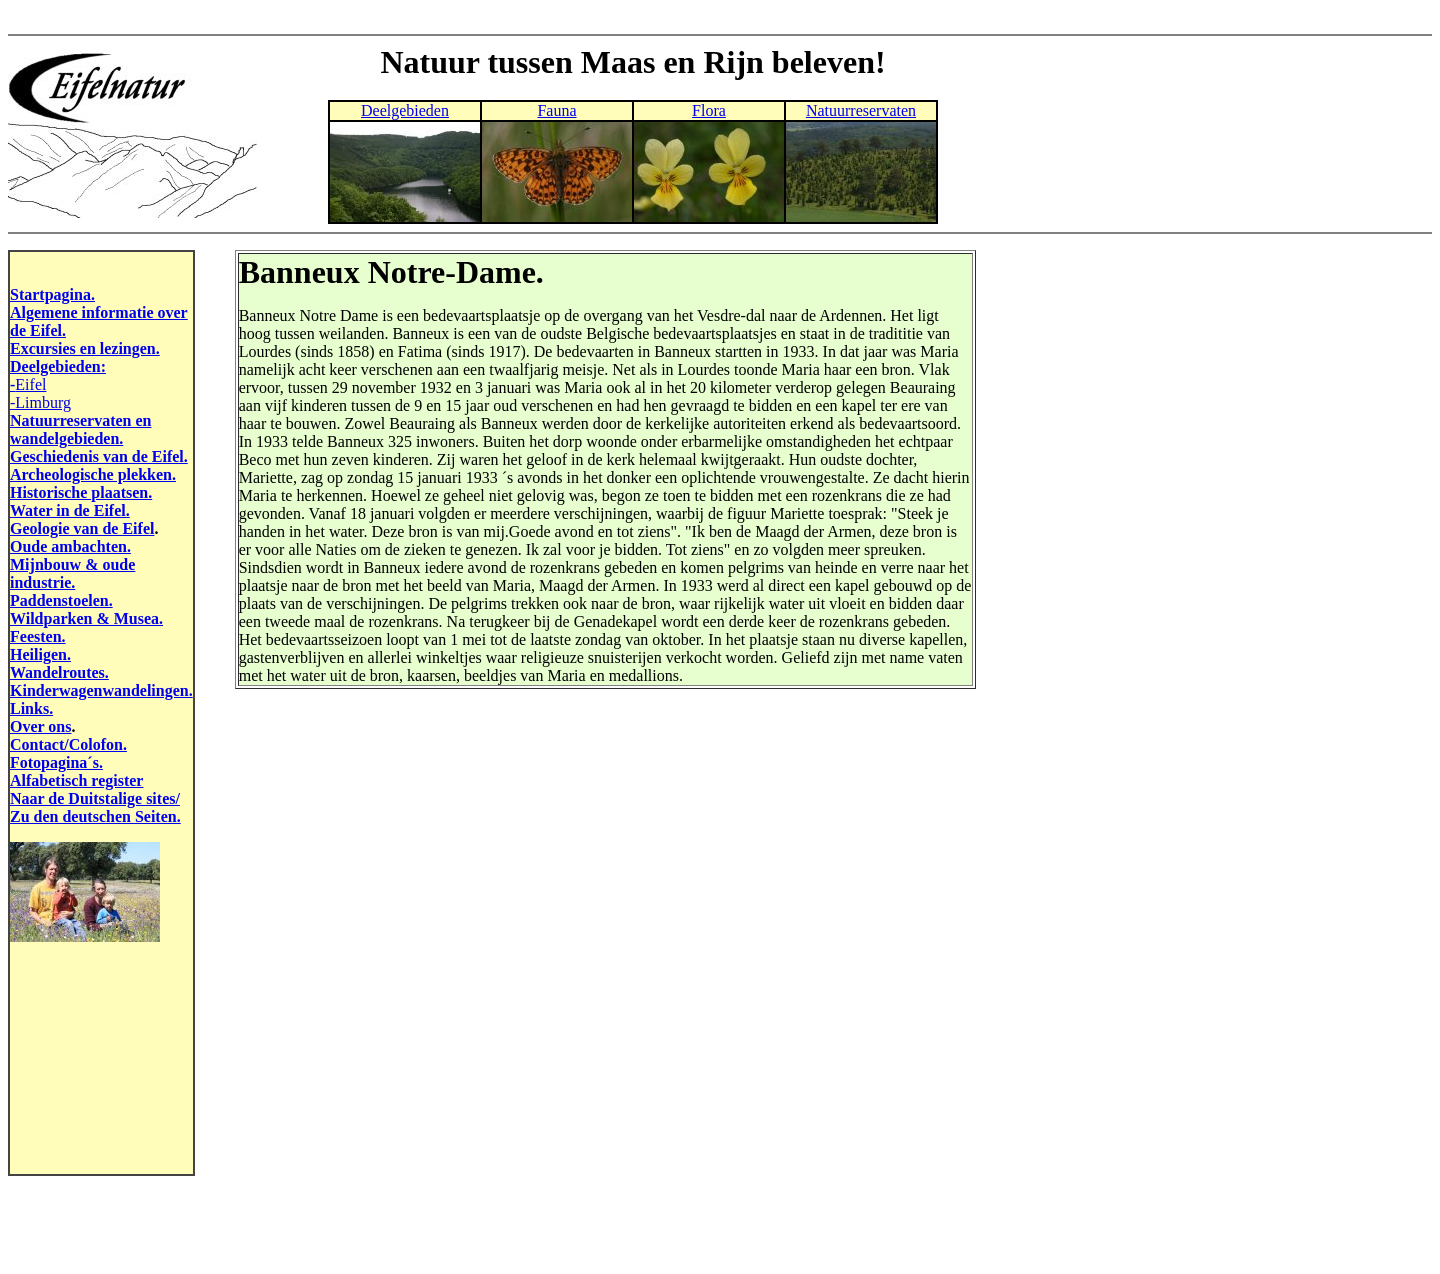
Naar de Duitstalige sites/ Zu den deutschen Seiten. (95, 807)
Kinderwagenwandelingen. (101, 690)
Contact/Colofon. (68, 744)
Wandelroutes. (59, 672)
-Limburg (40, 402)
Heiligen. (40, 654)
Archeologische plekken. (93, 474)
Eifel (30, 384)
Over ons (40, 726)
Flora (709, 110)
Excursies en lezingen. (85, 348)
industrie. (42, 582)
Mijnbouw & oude (72, 564)
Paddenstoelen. (61, 600)
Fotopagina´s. (56, 762)
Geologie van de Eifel (82, 528)
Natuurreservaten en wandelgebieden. (80, 429)
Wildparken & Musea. (86, 618)
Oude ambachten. (70, 546)
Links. (31, 708)
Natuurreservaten (861, 110)
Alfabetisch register (76, 780)
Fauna (556, 110)
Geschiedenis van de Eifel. (99, 456)
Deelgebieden (405, 110)
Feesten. (38, 636)
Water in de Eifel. (70, 510)
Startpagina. (52, 294)
